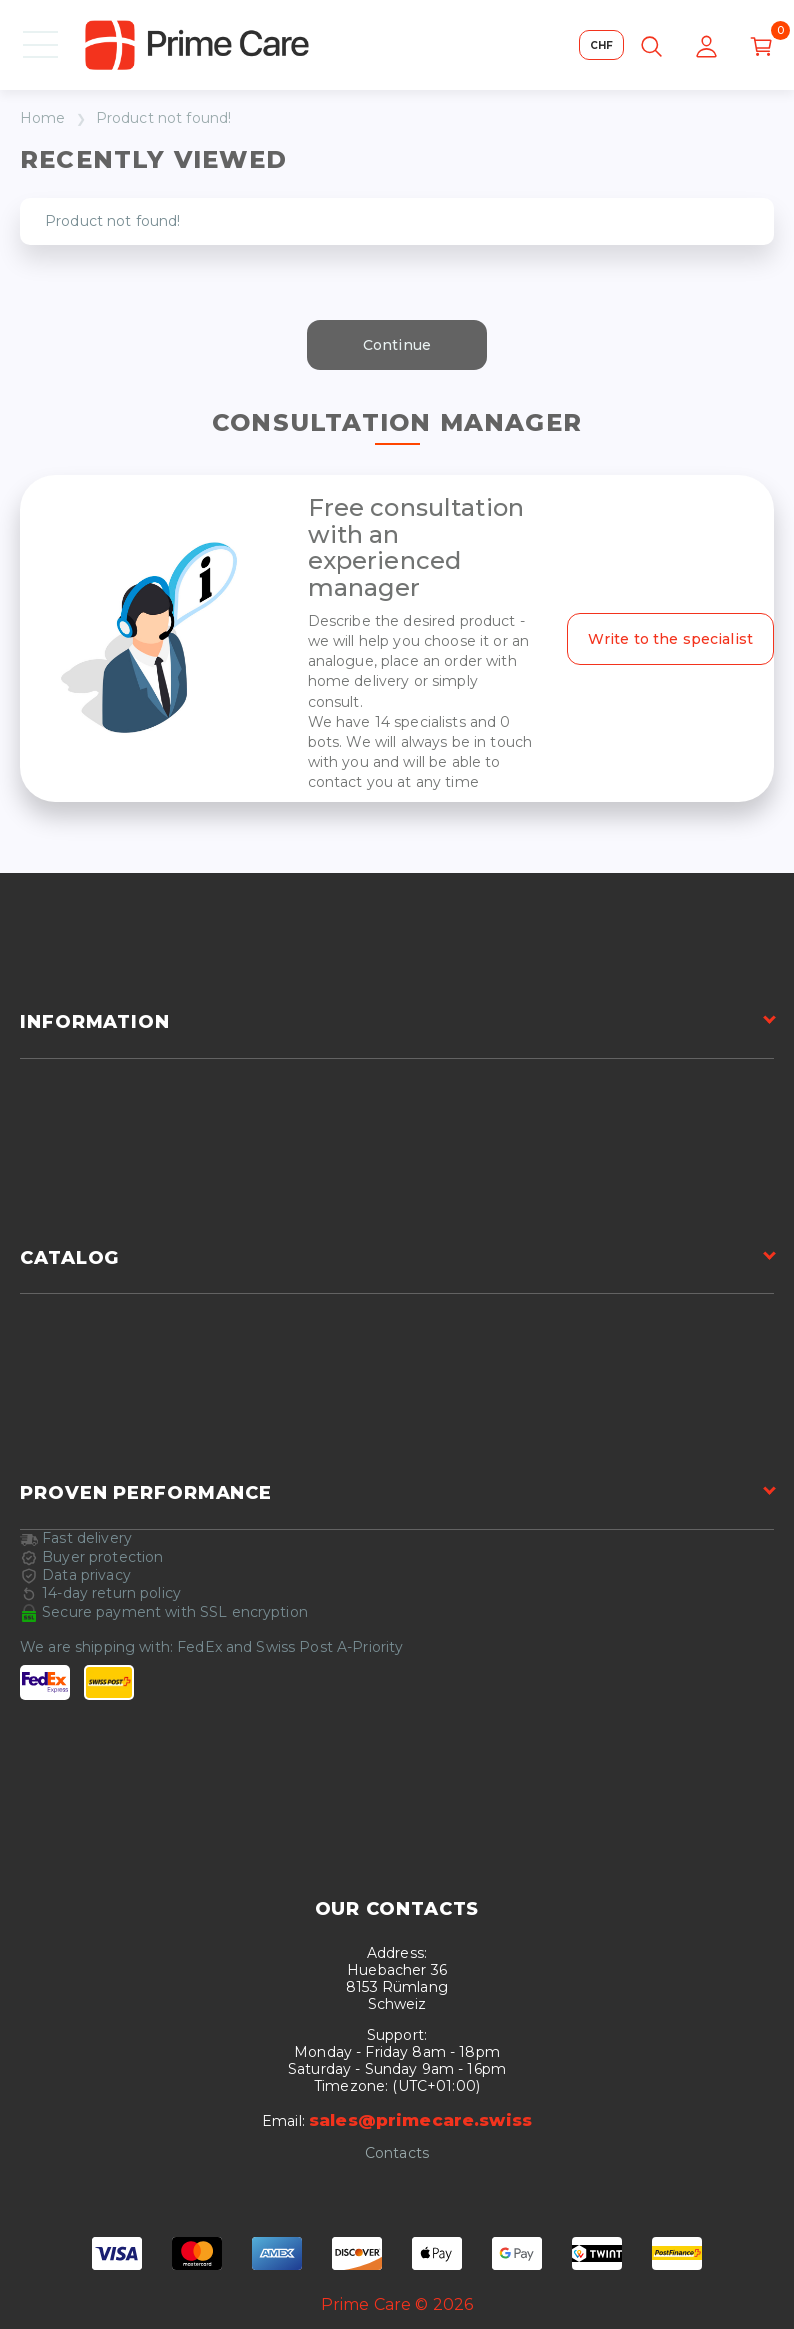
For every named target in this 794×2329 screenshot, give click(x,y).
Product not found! (164, 118)
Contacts (397, 2153)
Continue (397, 345)
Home (43, 118)
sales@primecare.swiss (420, 2120)
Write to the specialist (670, 639)
